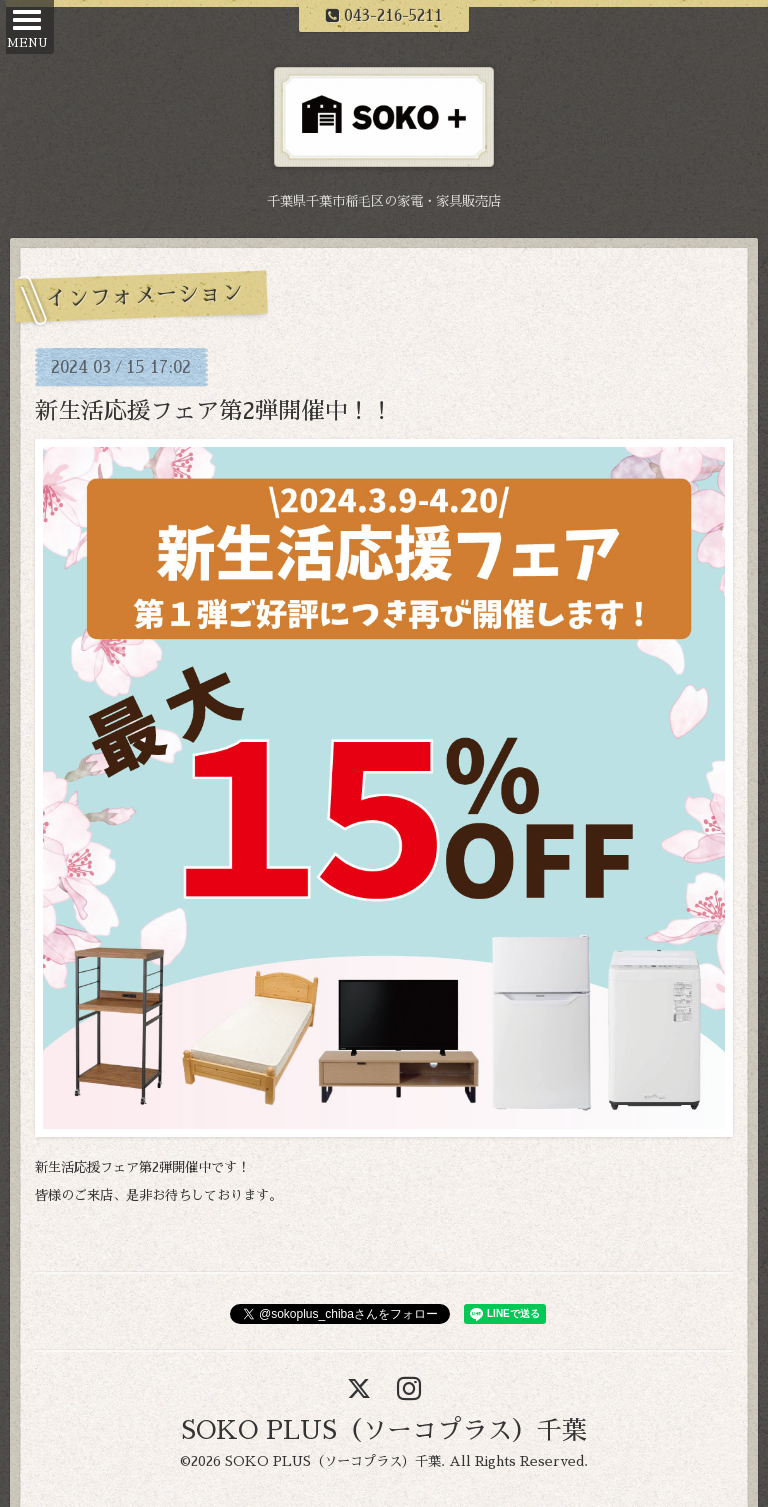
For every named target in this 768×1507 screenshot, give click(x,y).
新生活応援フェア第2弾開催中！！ (214, 411)
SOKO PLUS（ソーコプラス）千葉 (384, 1430)
